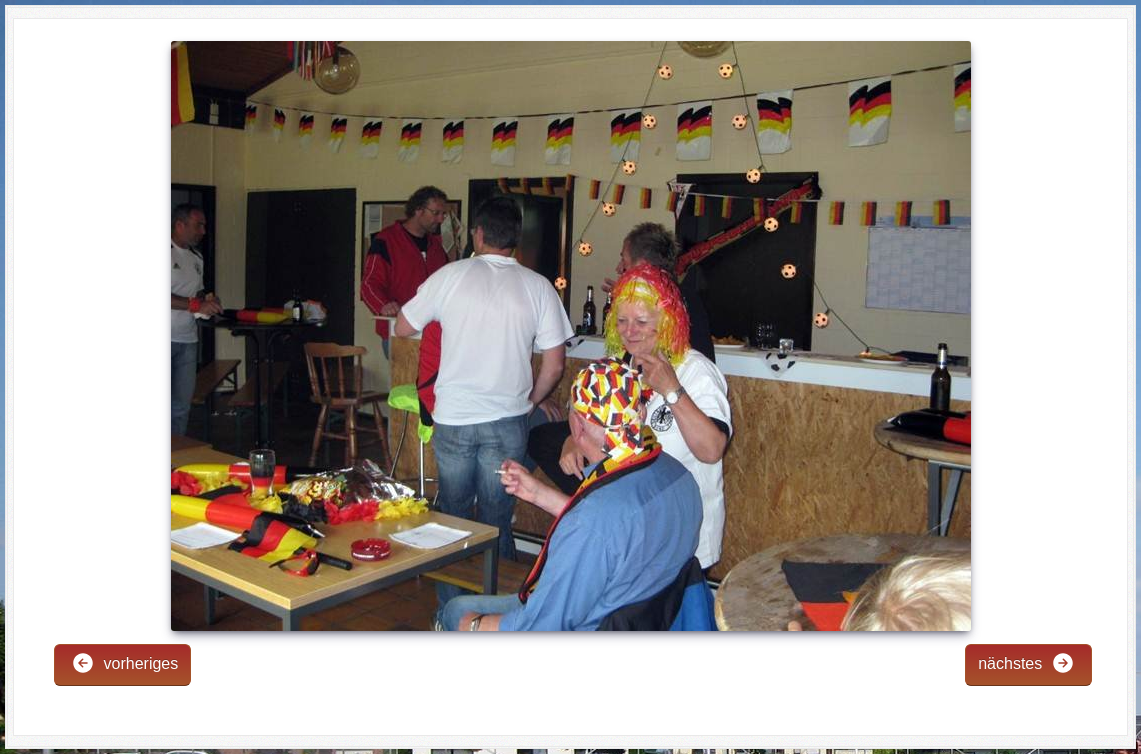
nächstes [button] (1026, 663)
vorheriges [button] (124, 663)
